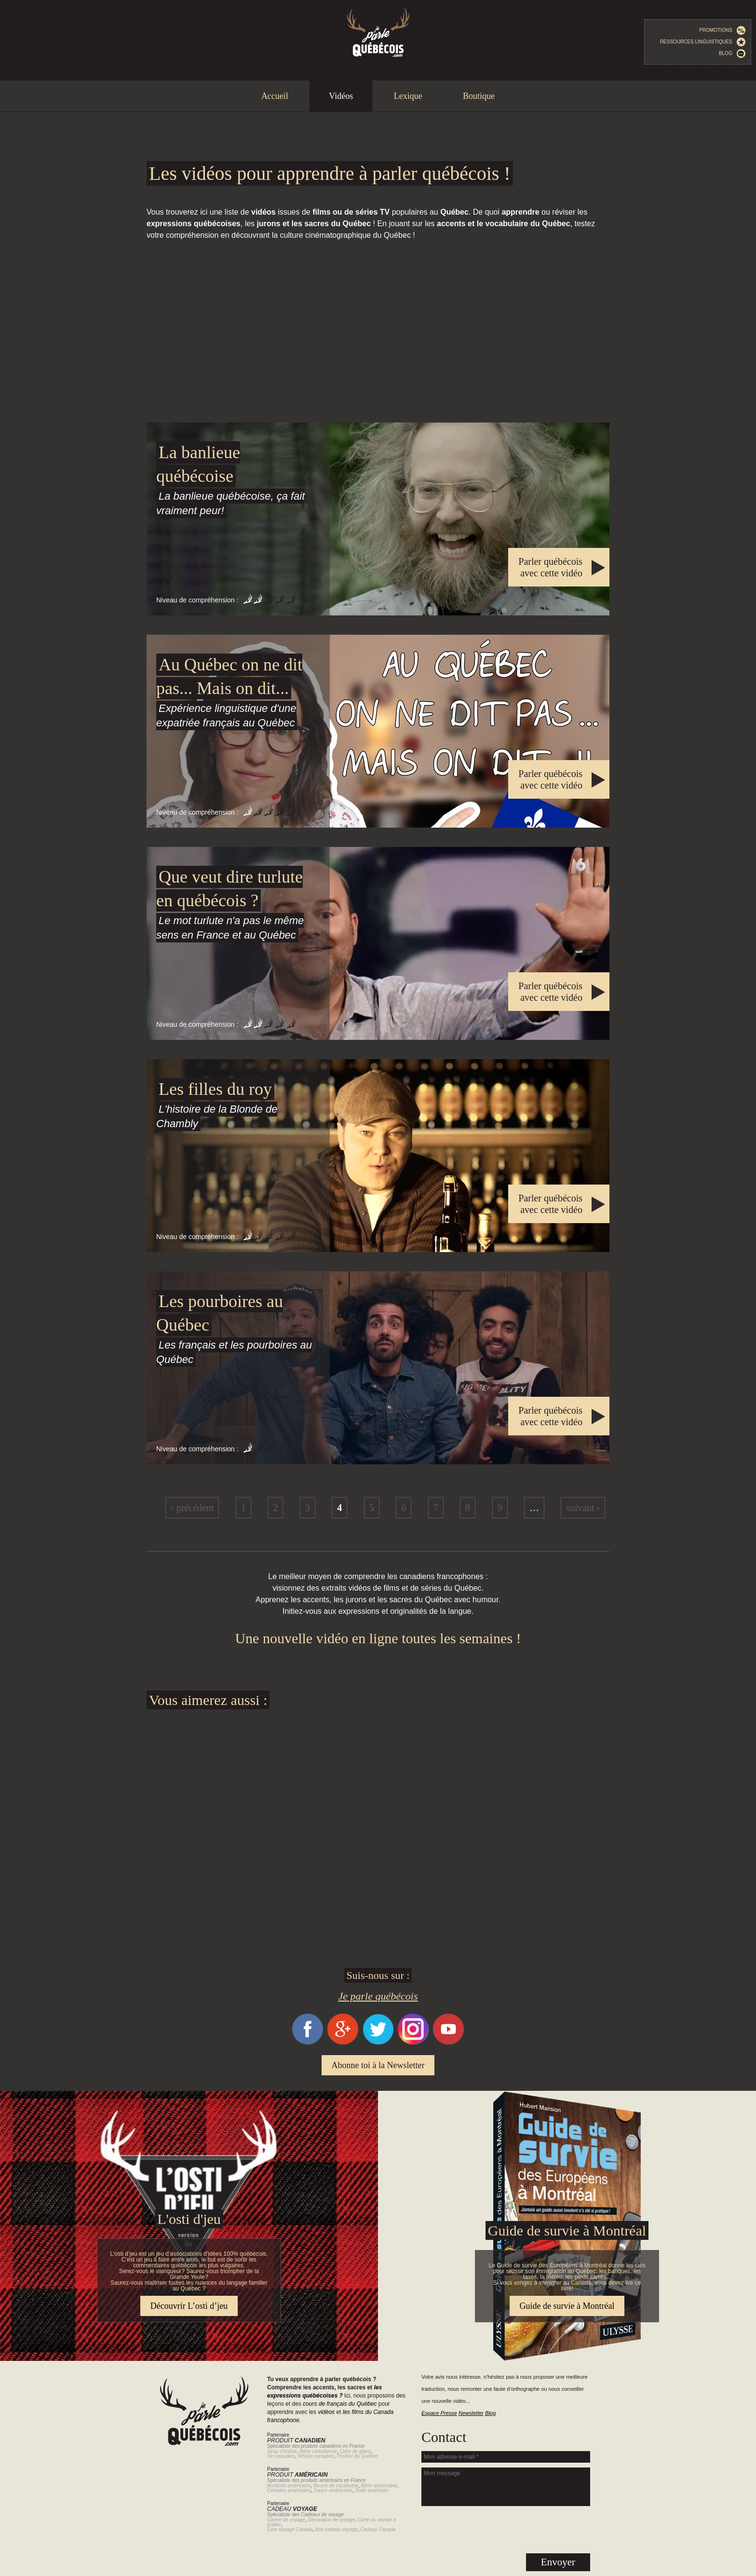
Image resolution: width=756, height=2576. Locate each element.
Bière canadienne (318, 2451)
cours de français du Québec (340, 2403)
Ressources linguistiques (703, 42)
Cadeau (292, 2509)
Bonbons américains (289, 2485)
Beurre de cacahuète (335, 2485)
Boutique (479, 96)
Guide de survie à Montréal (567, 2230)
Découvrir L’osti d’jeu (189, 2306)
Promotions (722, 30)
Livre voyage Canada (290, 2529)
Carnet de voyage (286, 2519)
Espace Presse (439, 2413)
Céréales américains (289, 2490)
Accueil (274, 96)
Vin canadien (281, 2456)
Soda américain (371, 2490)
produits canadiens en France (332, 2446)
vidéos (326, 2412)
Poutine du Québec (357, 2456)
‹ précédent (192, 1507)
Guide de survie (378, 2096)
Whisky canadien (315, 2456)
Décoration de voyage (331, 2519)
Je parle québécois (378, 1996)
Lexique (408, 96)
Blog (732, 53)
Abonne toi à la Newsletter (378, 2065)
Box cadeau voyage (336, 2529)
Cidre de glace (354, 2451)
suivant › (582, 1507)
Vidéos (341, 96)
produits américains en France (333, 2480)
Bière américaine (379, 2485)
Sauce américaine (333, 2490)
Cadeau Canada (377, 2529)
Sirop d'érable (282, 2451)
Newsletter (471, 2413)
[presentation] (505, 2530)
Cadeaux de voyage (322, 2514)
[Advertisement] (378, 331)
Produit (296, 2440)
